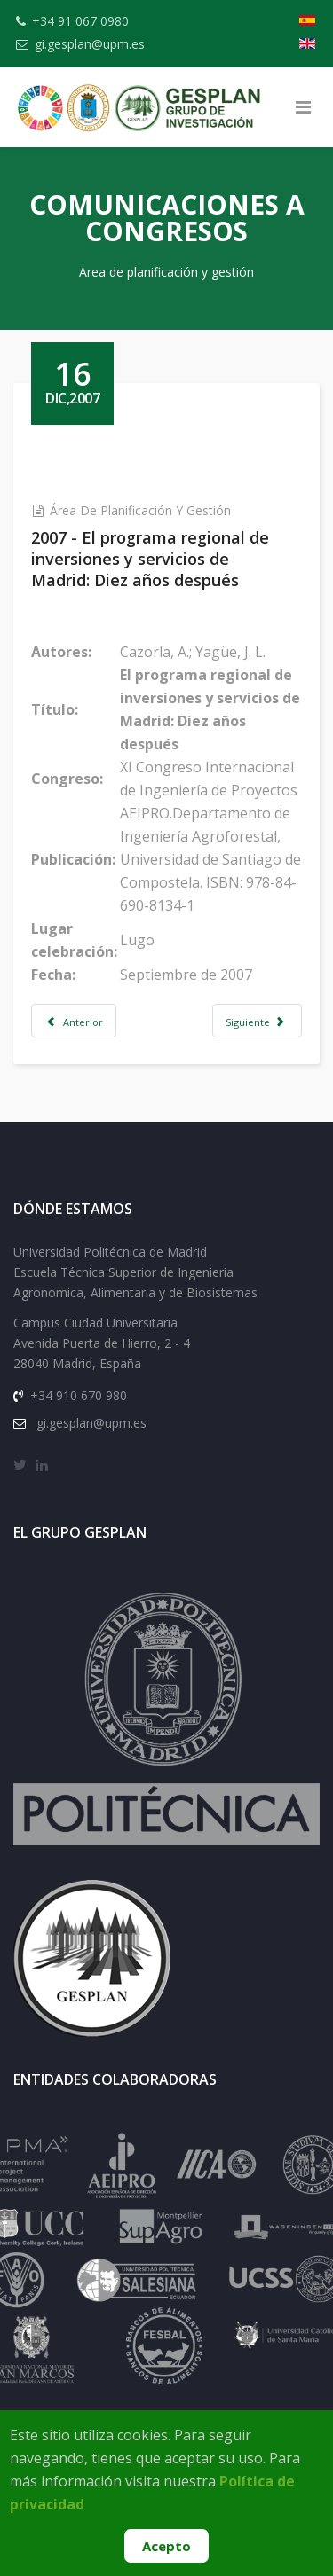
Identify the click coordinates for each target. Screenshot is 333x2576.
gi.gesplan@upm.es (90, 43)
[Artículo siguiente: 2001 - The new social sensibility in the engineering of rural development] (257, 1020)
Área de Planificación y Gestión (140, 510)
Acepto (166, 2546)
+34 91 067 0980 (80, 20)
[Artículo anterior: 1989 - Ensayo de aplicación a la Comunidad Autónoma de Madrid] (73, 1020)
